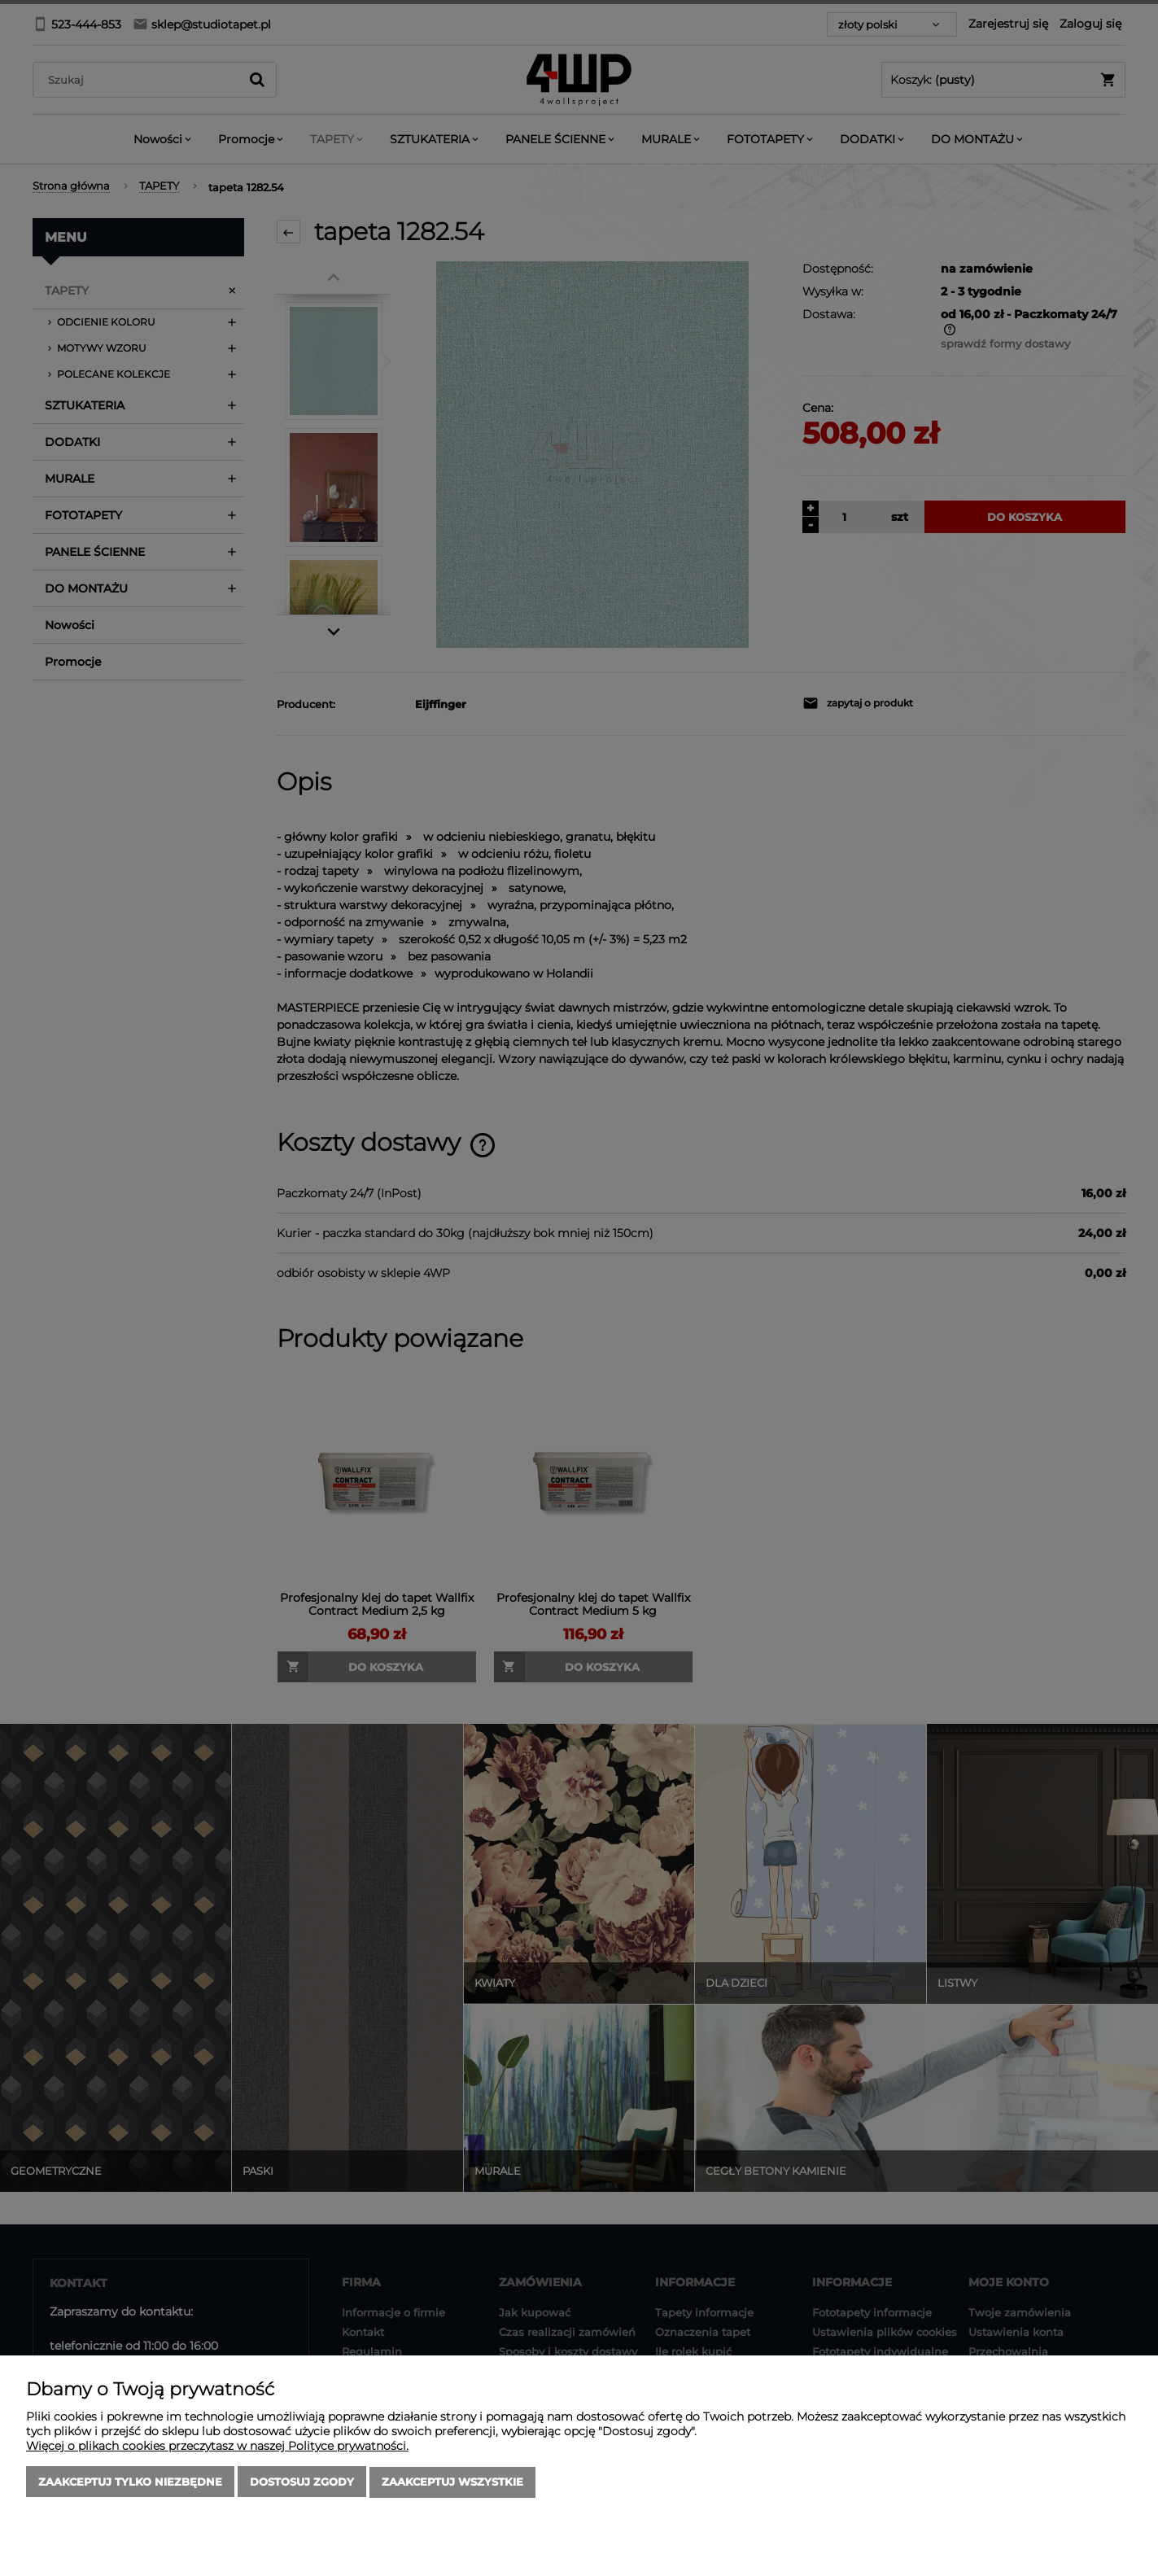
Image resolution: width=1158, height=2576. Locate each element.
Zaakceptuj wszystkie (452, 2482)
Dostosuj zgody (302, 2482)
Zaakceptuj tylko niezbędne (130, 2482)
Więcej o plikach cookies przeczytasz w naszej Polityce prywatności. (217, 2446)
